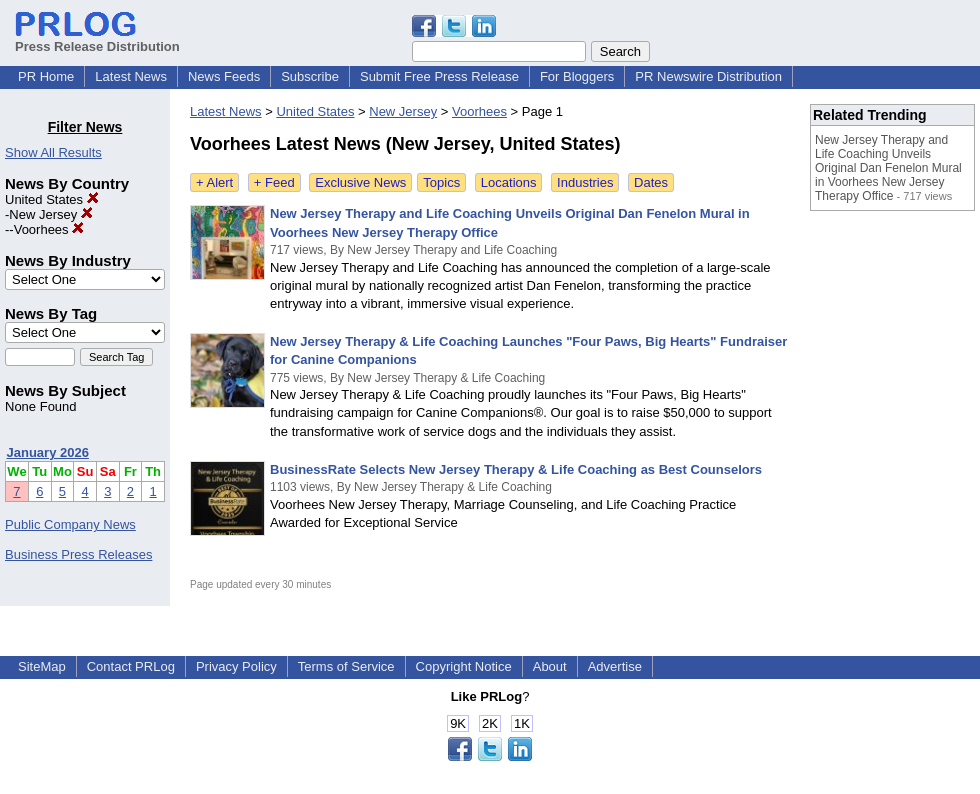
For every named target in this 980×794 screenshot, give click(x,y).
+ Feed (274, 182)
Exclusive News (360, 182)
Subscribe (310, 76)
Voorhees (49, 229)
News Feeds (224, 76)
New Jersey (51, 214)
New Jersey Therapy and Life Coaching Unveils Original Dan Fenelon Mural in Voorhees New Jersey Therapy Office (888, 168)
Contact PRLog (131, 666)
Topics (441, 182)
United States (52, 199)
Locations (509, 182)
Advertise (615, 666)
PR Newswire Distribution (708, 76)
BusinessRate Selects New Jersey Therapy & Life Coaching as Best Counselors (516, 469)
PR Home (46, 76)
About (550, 666)
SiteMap (42, 666)
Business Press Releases (78, 554)
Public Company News (70, 524)
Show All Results (53, 152)
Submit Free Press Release (439, 76)
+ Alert (214, 182)
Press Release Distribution (97, 39)
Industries (585, 182)
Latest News (131, 76)
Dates (651, 182)
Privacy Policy (236, 666)
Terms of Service (346, 666)
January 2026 (48, 452)
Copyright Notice (464, 666)
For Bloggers (577, 76)
